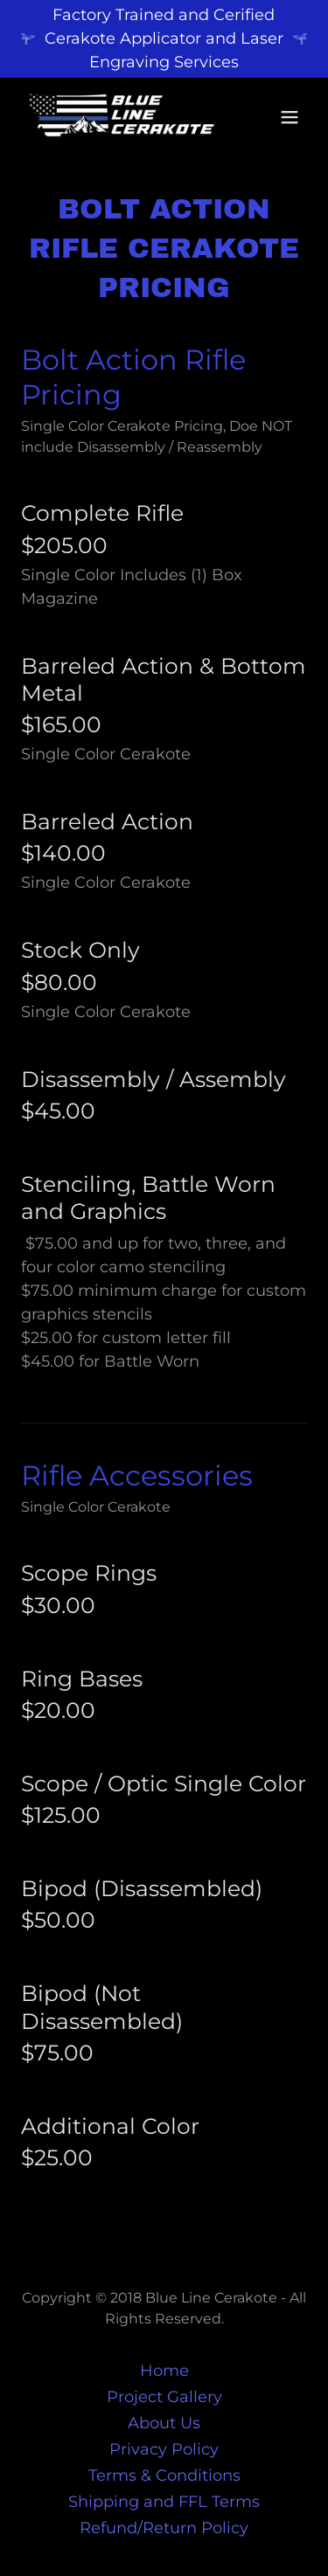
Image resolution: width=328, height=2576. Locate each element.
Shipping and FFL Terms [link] (164, 2501)
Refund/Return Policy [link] (164, 2528)
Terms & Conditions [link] (164, 2475)
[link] (121, 117)
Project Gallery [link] (164, 2396)
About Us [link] (164, 2423)
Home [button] (164, 2370)
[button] (289, 117)
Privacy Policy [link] (164, 2449)
